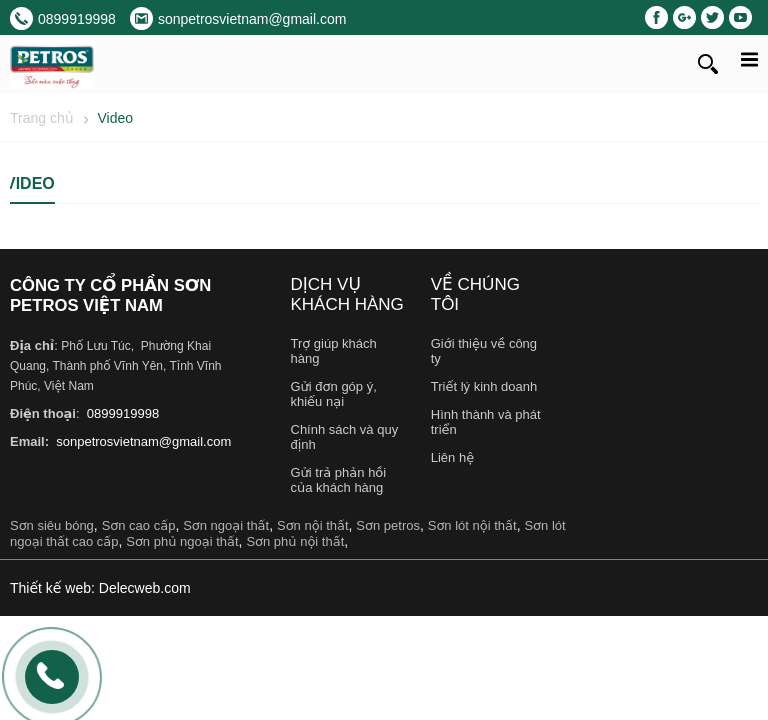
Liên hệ (452, 457)
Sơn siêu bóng (52, 525)
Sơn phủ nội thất (295, 541)
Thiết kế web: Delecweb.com (100, 588)
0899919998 (121, 413)
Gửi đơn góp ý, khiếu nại (334, 394)
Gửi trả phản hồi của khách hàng (339, 480)
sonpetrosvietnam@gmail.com (142, 441)
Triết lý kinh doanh (484, 386)
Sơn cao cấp (139, 525)
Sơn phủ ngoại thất (182, 541)
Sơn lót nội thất (472, 525)
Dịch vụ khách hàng (347, 294)
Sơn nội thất (313, 525)
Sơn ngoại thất (226, 525)
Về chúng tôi (475, 294)
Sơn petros (388, 525)
